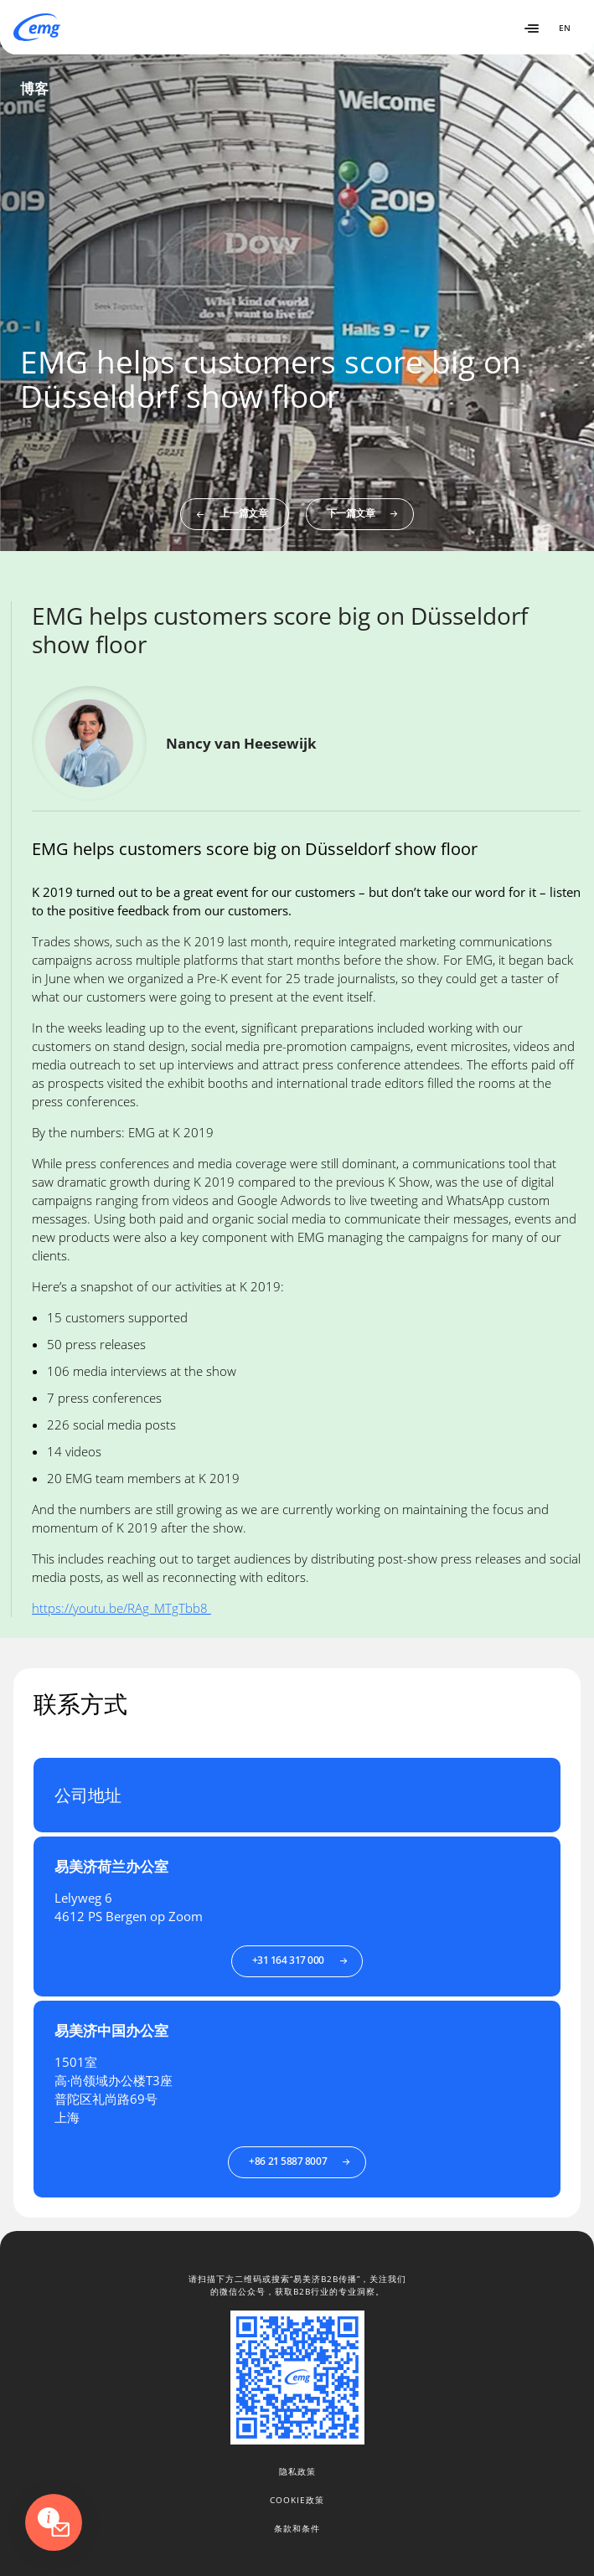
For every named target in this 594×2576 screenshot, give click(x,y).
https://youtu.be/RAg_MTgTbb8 (121, 1608)
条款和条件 (297, 2528)
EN (565, 27)
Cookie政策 (297, 2500)
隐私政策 (297, 2471)
